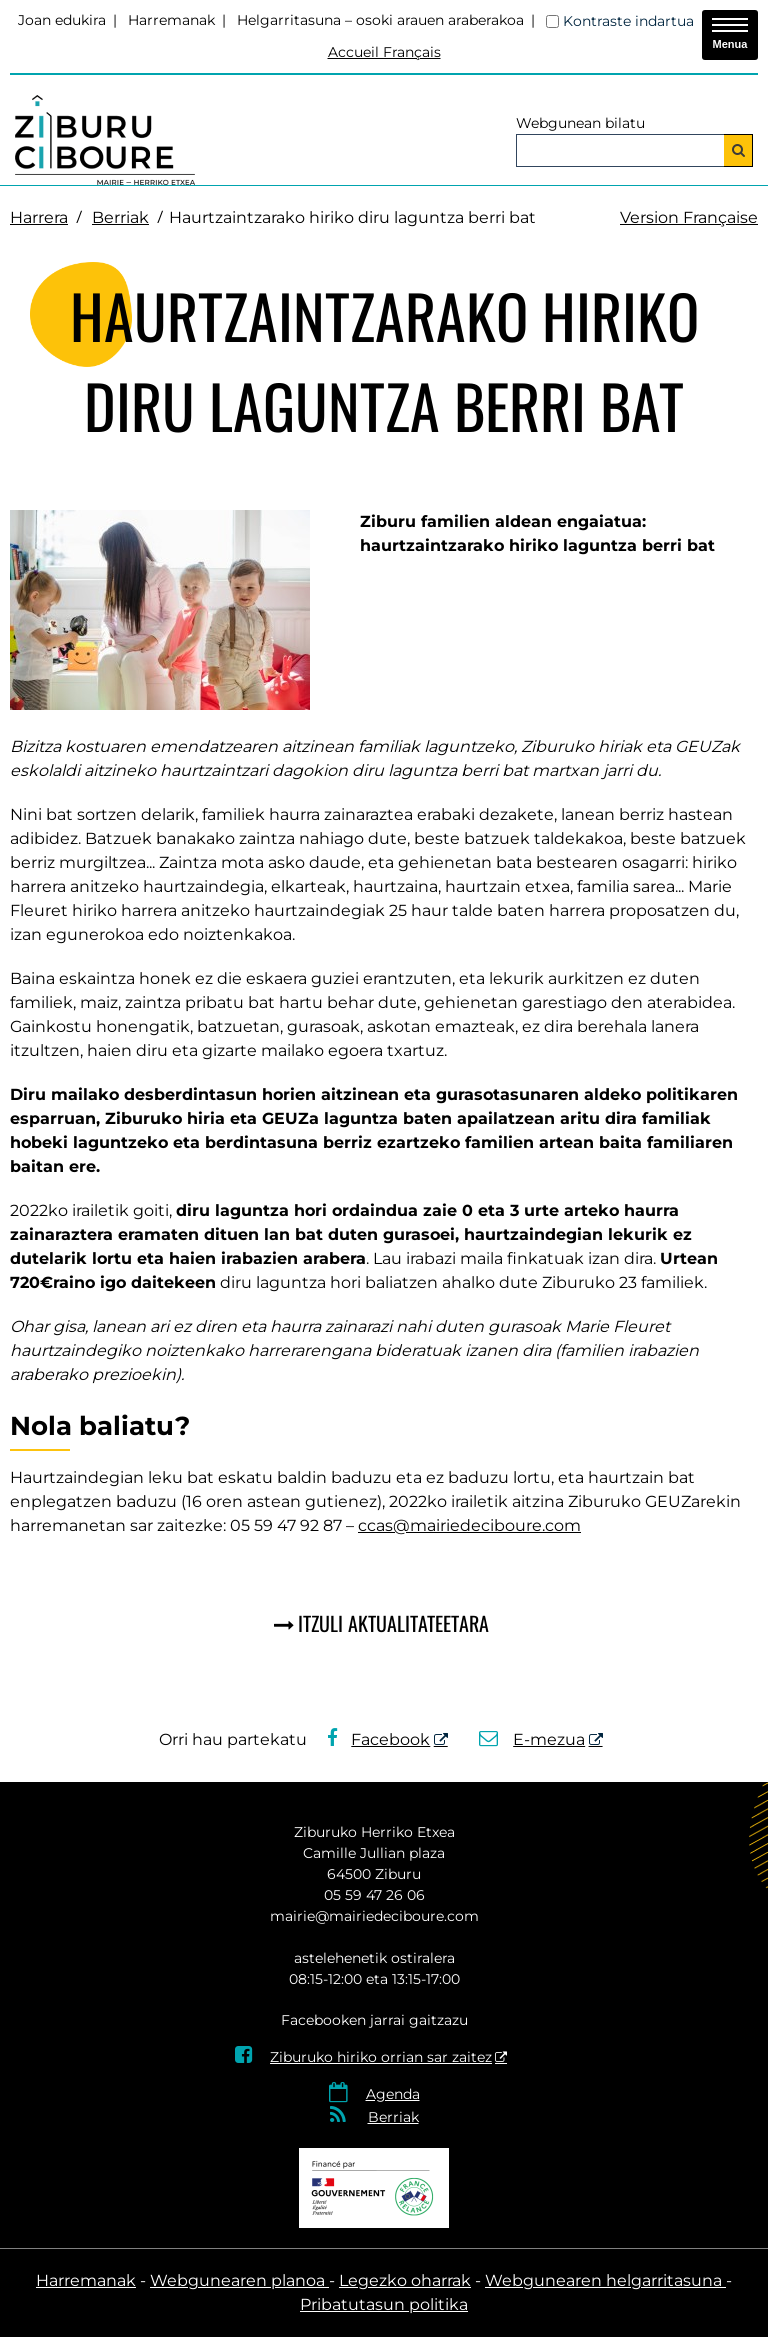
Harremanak (171, 20)
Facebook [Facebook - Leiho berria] (379, 1739)
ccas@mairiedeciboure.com (469, 1525)
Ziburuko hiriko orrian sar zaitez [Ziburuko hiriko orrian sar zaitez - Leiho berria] (363, 2057)
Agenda (393, 2094)
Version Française (689, 217)
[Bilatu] (738, 150)
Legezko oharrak (405, 2280)
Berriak (120, 217)
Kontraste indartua (628, 21)
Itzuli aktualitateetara (393, 1623)
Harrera (39, 217)
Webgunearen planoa (239, 2280)
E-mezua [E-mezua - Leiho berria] (532, 1739)
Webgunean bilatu (580, 123)
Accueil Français (384, 52)
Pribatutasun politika (384, 2304)
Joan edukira (62, 20)
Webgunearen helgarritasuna (605, 2280)
